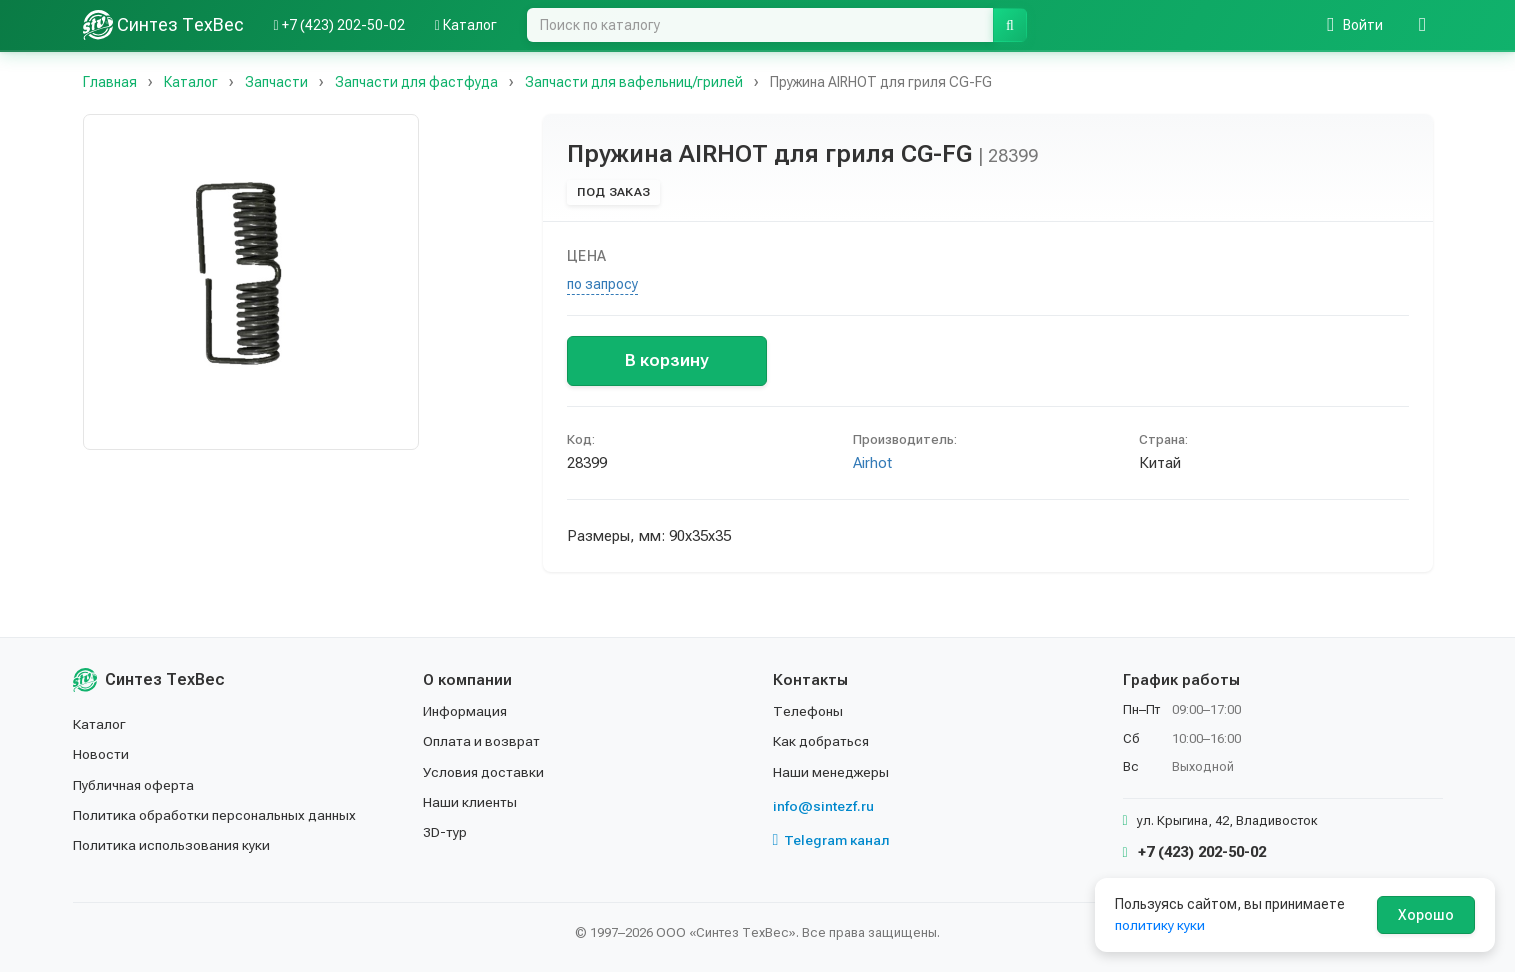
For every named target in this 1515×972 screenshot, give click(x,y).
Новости (101, 754)
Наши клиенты (470, 802)
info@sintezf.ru (823, 806)
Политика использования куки (172, 845)
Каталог (100, 724)
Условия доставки (484, 772)
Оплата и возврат (482, 741)
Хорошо (1426, 915)
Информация (466, 711)
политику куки (1160, 925)
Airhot (872, 463)
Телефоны (808, 711)
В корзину (666, 360)
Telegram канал (832, 840)
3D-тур (445, 832)
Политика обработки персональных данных (215, 815)
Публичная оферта (134, 785)
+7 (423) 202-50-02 (1194, 852)
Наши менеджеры (831, 772)
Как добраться (822, 741)
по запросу (602, 284)
